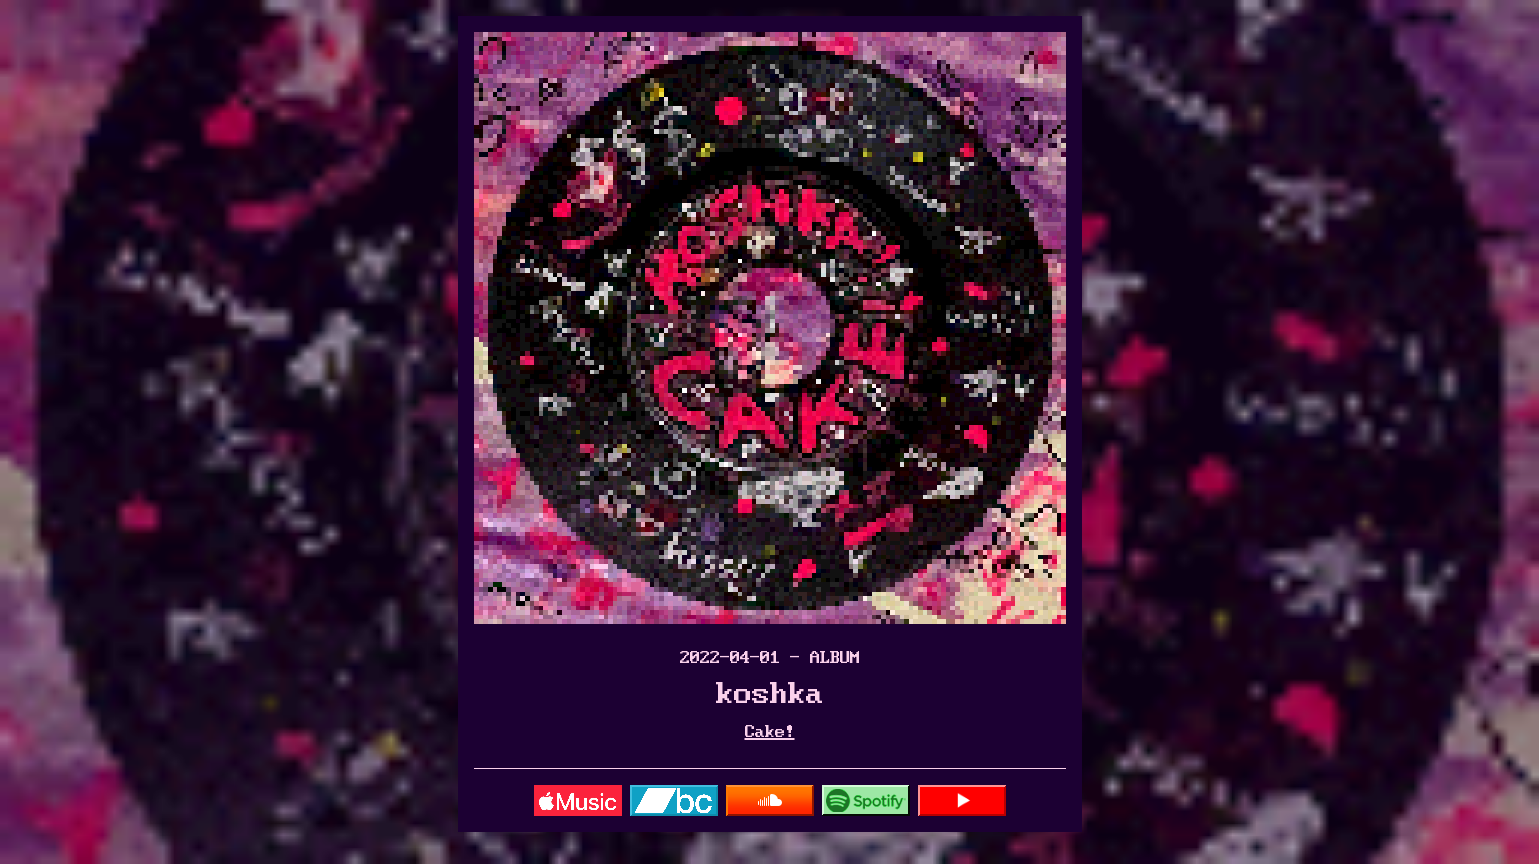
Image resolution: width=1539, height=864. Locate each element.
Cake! (770, 732)
